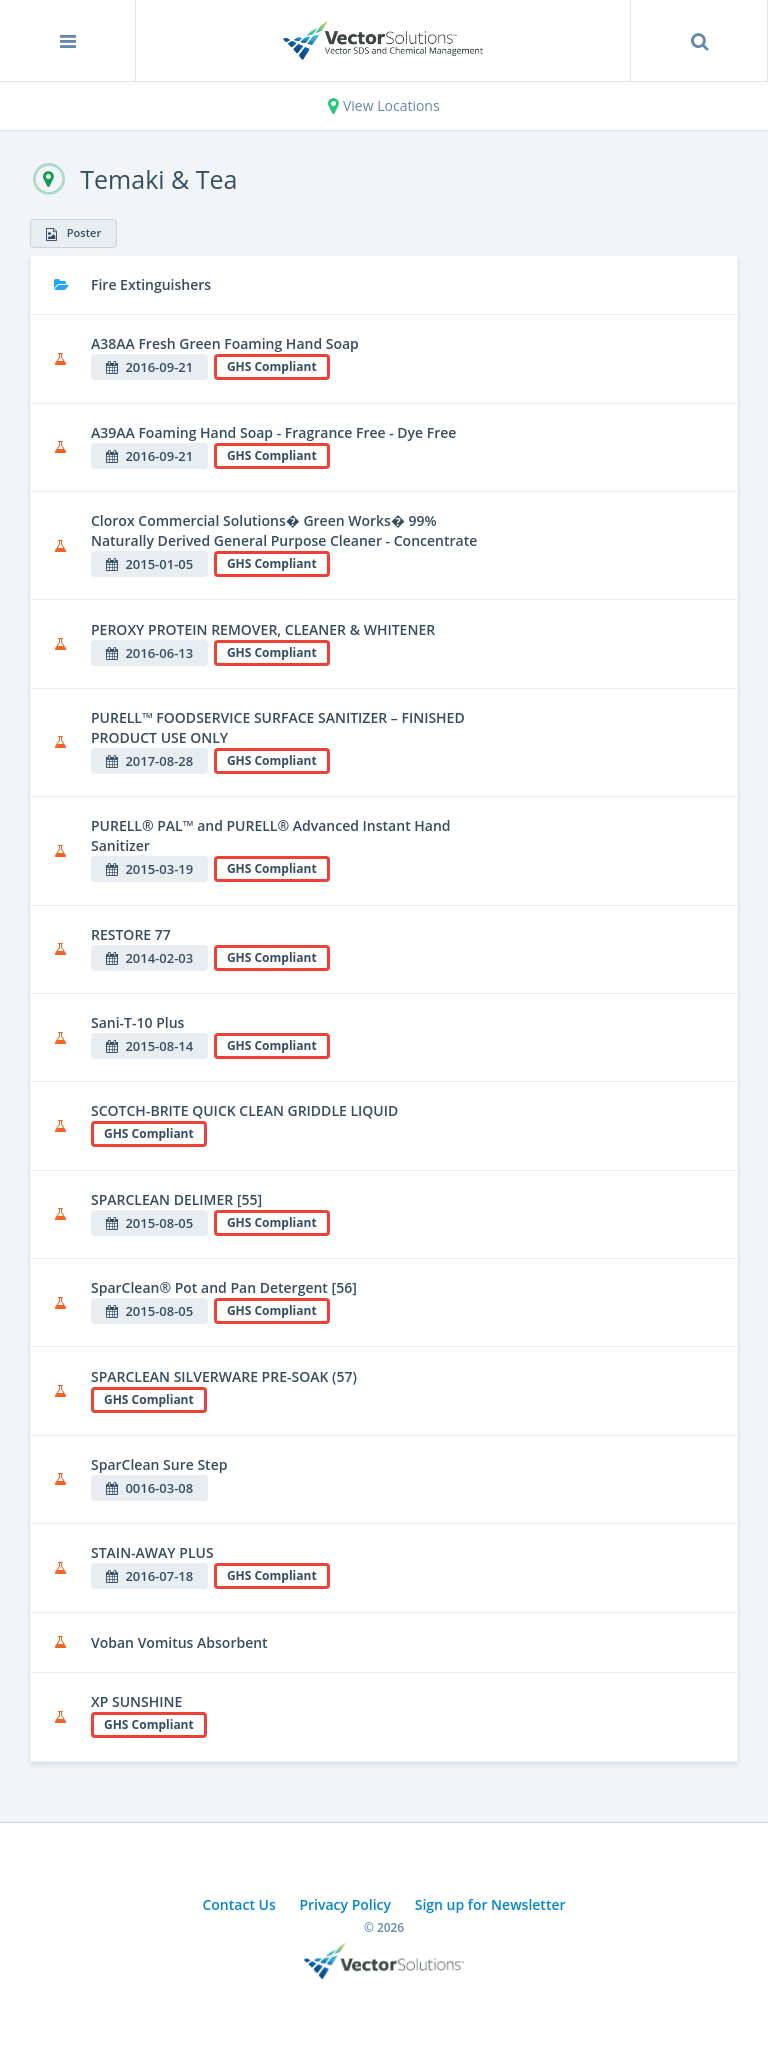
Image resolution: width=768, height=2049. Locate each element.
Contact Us (238, 1904)
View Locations (383, 105)
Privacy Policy (345, 1904)
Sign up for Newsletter (490, 1904)
